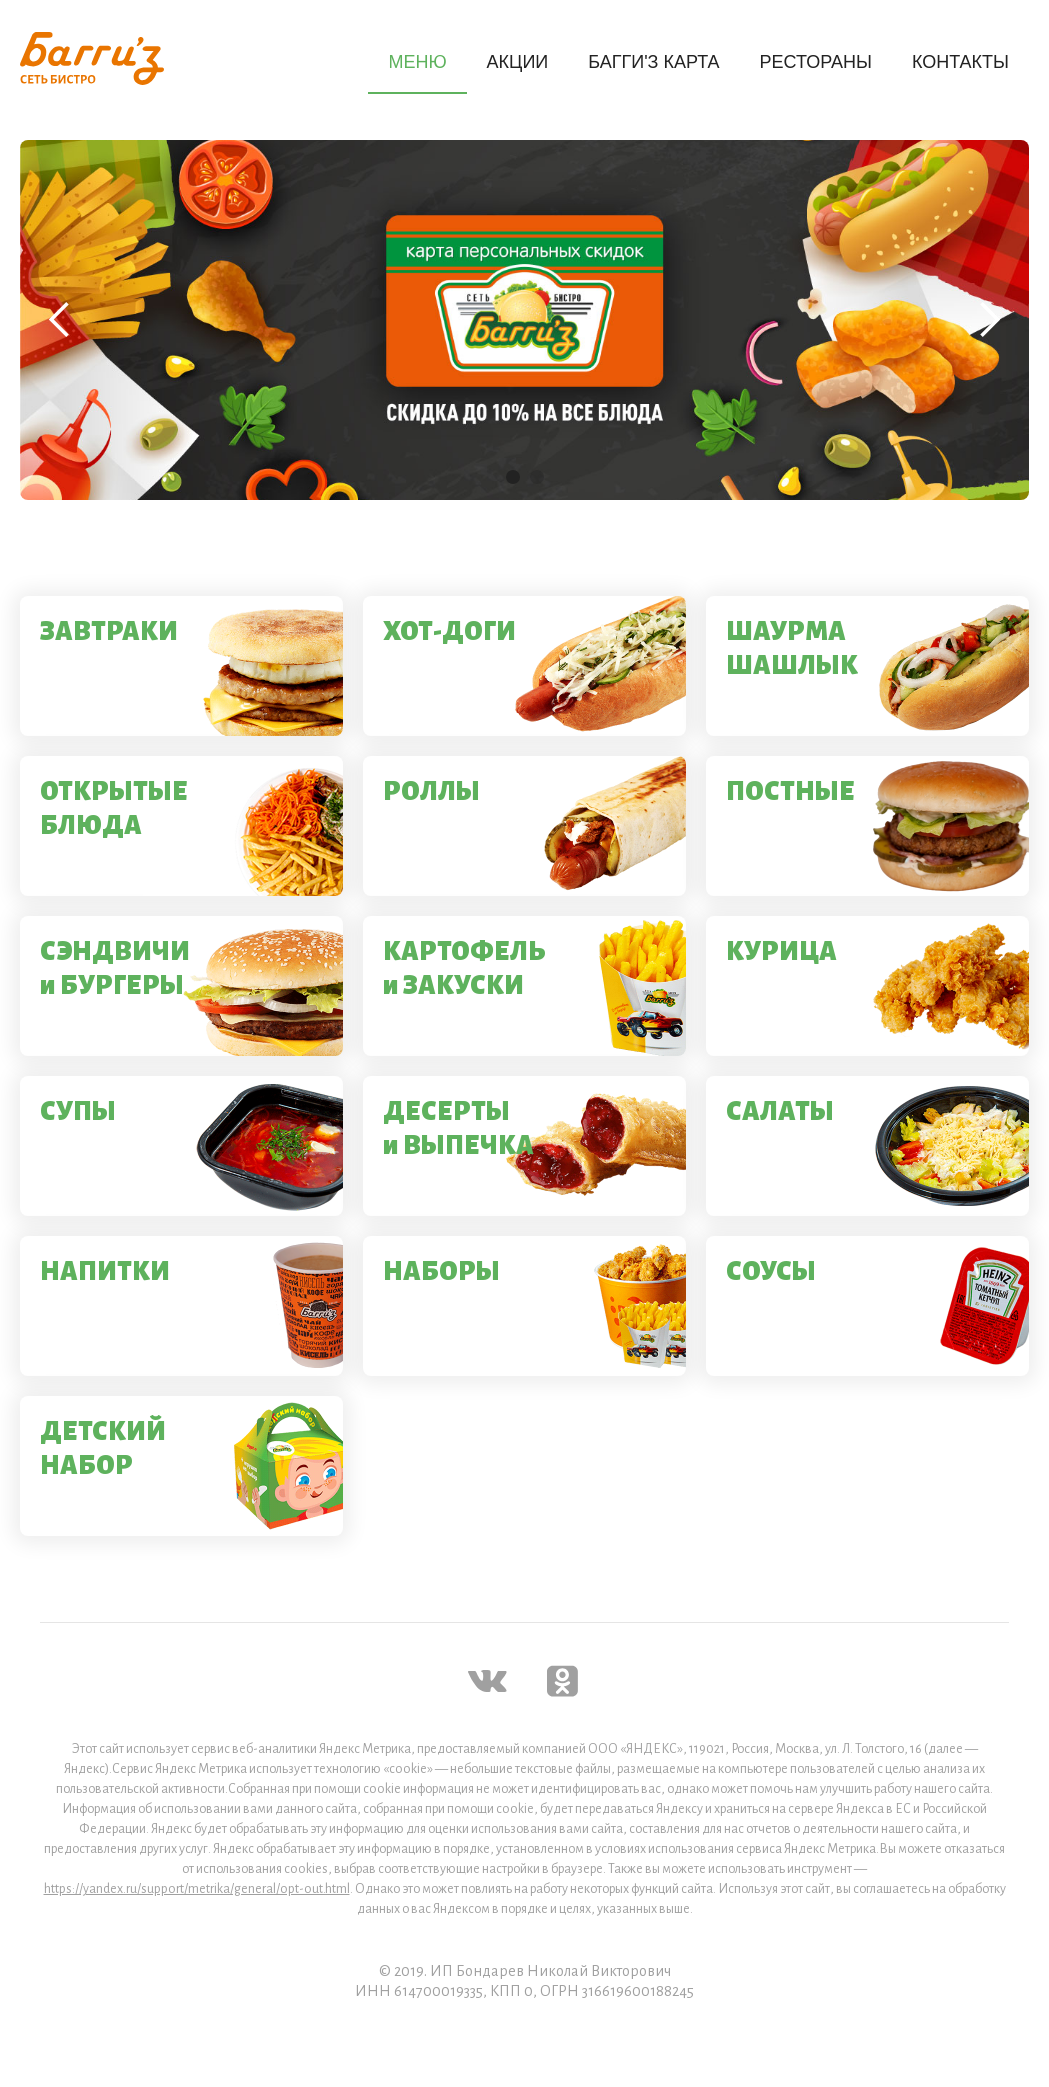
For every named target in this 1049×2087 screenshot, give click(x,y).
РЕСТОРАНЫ (816, 62)
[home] (92, 58)
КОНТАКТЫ (960, 62)
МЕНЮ (417, 62)
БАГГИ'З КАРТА (653, 62)
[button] (60, 320)
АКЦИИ (518, 62)
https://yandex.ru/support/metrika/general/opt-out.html (197, 1889)
